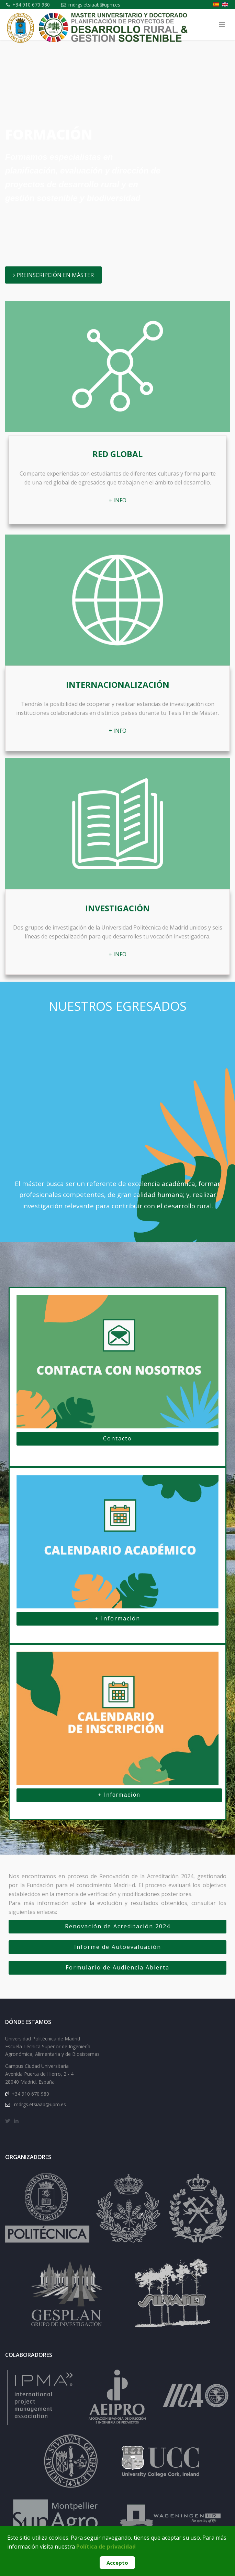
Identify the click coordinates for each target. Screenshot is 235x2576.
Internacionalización (117, 684)
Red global (117, 453)
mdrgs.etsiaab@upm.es (94, 4)
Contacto (117, 1438)
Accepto (117, 2562)
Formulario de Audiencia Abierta (117, 1967)
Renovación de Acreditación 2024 (117, 1926)
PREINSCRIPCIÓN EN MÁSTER (53, 275)
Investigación (117, 908)
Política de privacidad (106, 2546)
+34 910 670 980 (31, 4)
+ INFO (117, 500)
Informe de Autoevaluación (117, 1947)
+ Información (117, 1618)
